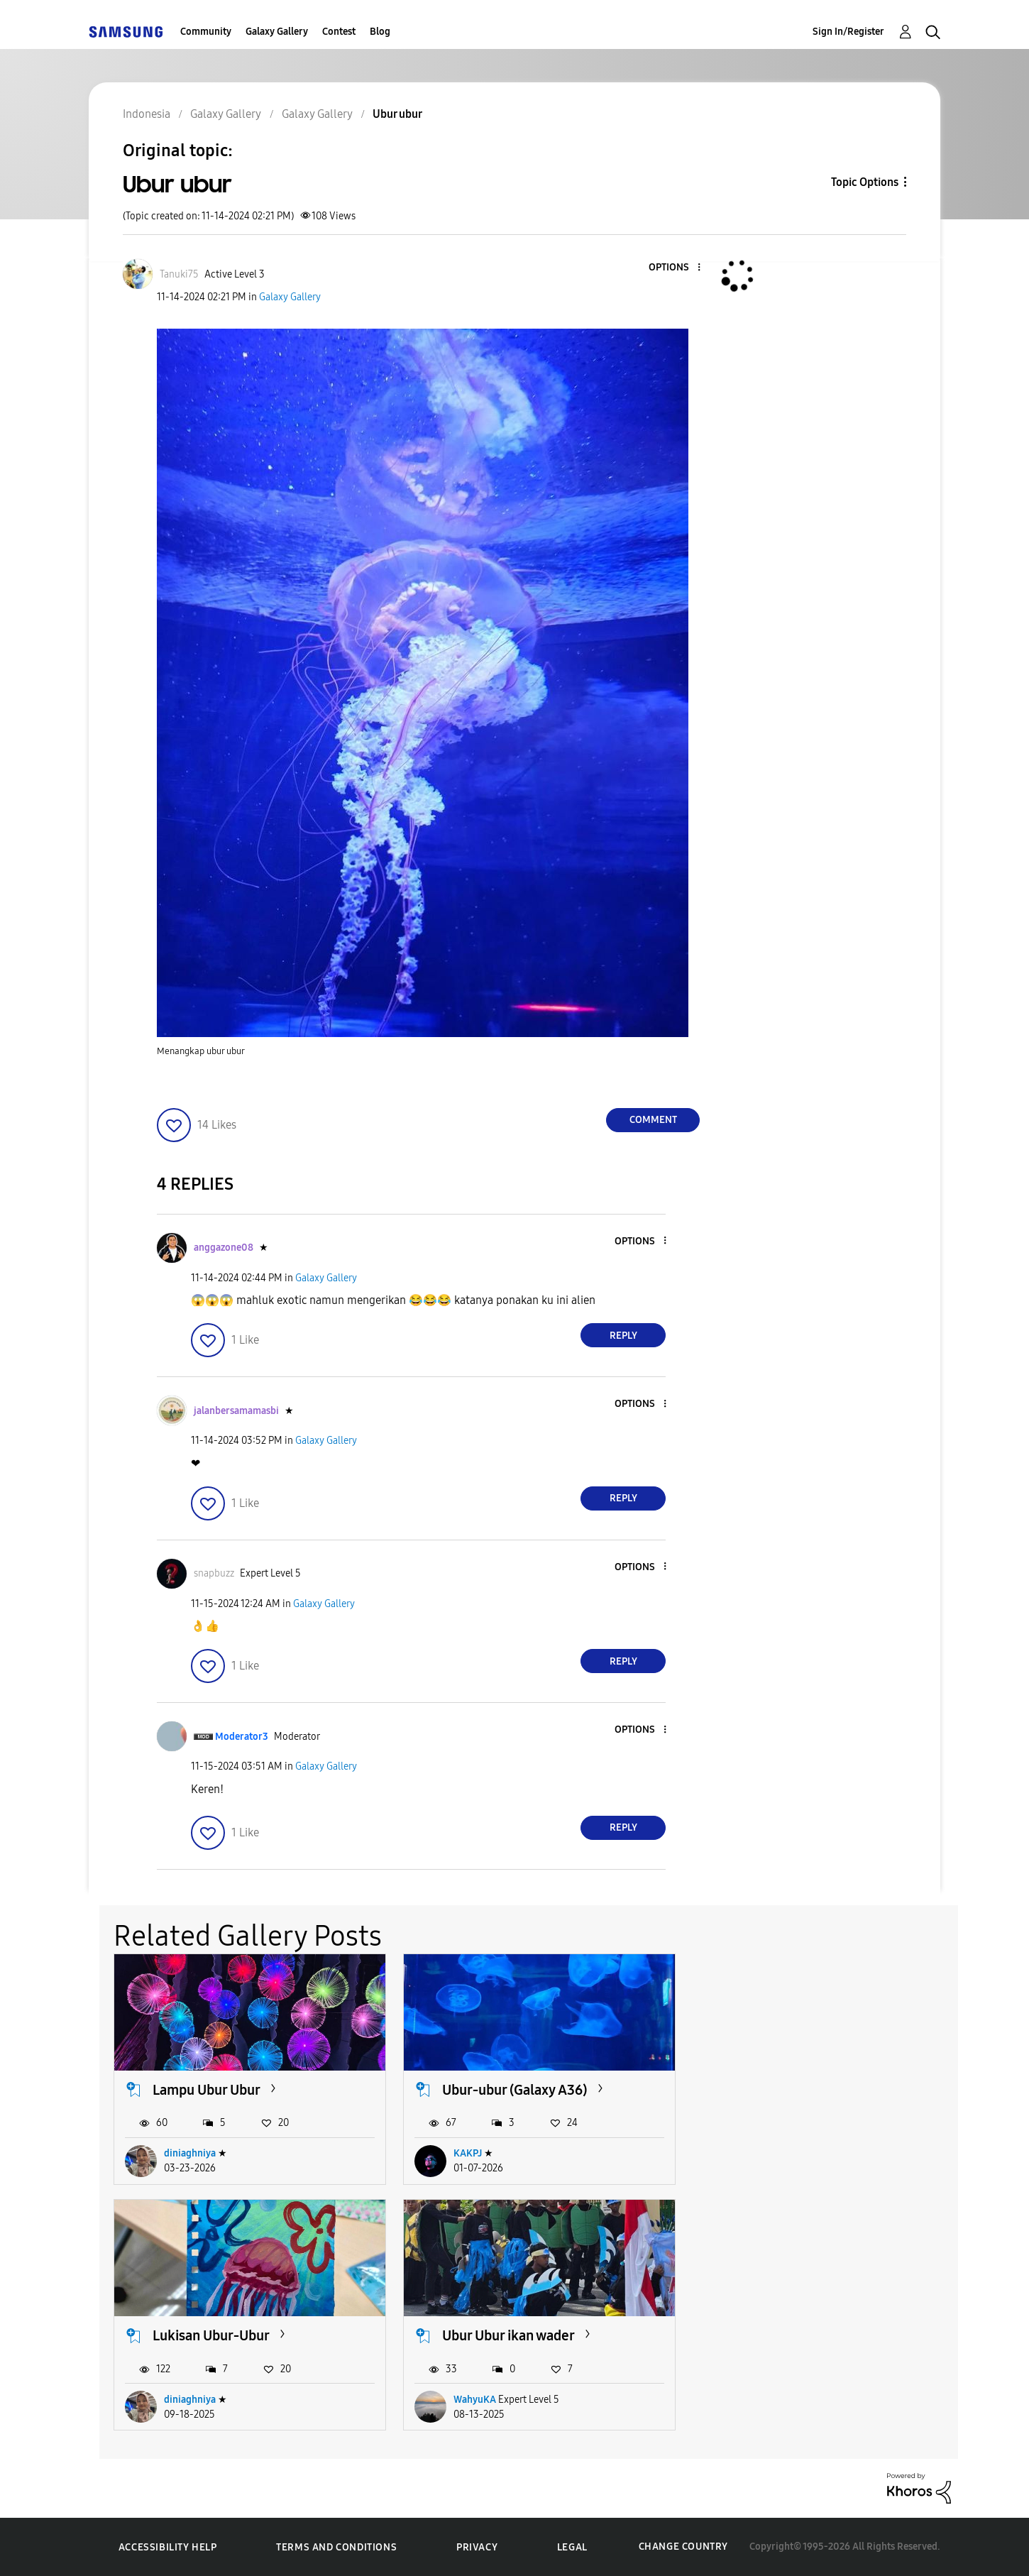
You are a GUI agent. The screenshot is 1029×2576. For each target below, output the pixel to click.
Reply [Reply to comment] (623, 1336)
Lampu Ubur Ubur (206, 2089)
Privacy (476, 2547)
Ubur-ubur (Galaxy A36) (515, 2089)
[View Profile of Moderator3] (241, 1737)
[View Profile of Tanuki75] (179, 274)
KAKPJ (467, 2153)
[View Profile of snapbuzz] (214, 1573)
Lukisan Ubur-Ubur (790, 2089)
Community (205, 32)
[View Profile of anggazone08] (223, 1248)
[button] (675, 268)
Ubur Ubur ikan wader (219, 2335)
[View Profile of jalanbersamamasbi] (236, 1411)
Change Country (683, 2547)
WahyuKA (185, 2400)
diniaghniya (190, 2153)
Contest (339, 32)
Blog (380, 32)
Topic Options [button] (864, 182)
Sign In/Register (848, 32)
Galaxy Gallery (277, 32)
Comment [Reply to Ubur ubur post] (653, 1120)
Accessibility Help (168, 2547)
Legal (572, 2547)
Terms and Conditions (336, 2547)
